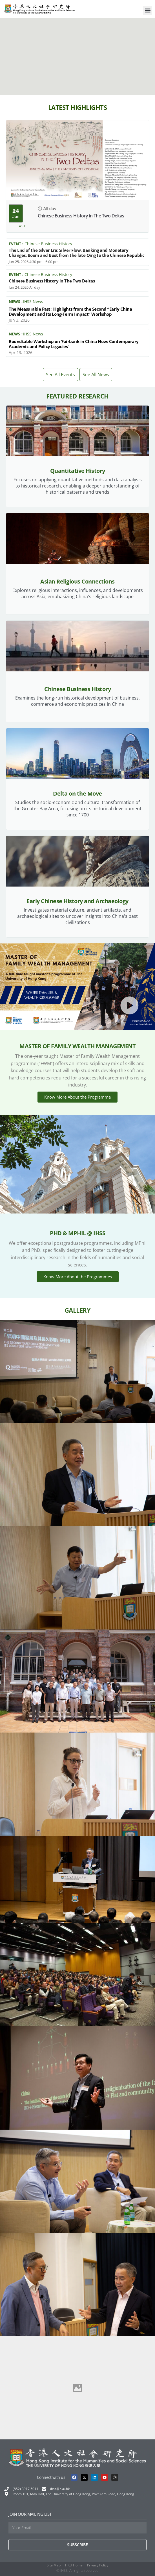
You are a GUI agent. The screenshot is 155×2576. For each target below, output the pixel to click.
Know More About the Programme (77, 1097)
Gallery (78, 1310)
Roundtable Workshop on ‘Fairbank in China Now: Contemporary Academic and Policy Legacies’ (74, 344)
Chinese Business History (48, 244)
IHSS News (33, 301)
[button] (147, 10)
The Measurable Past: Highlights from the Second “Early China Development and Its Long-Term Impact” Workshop (70, 311)
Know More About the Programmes (77, 1276)
